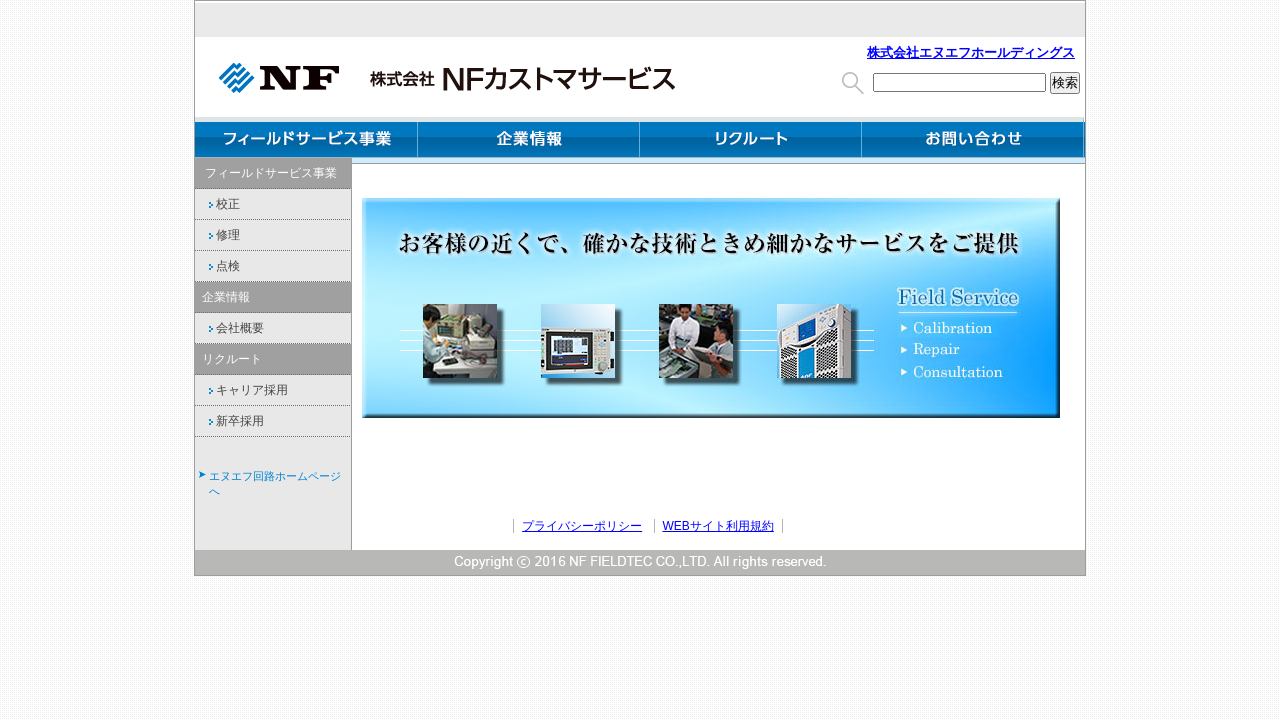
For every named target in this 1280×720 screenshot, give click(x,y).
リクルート (232, 359)
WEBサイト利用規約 (718, 526)
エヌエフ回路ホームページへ (275, 483)
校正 (221, 204)
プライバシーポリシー (582, 526)
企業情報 (528, 137)
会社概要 (233, 328)
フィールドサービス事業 (306, 137)
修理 (221, 235)
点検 (221, 266)
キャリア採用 (245, 390)
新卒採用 (233, 421)
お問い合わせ (972, 137)
